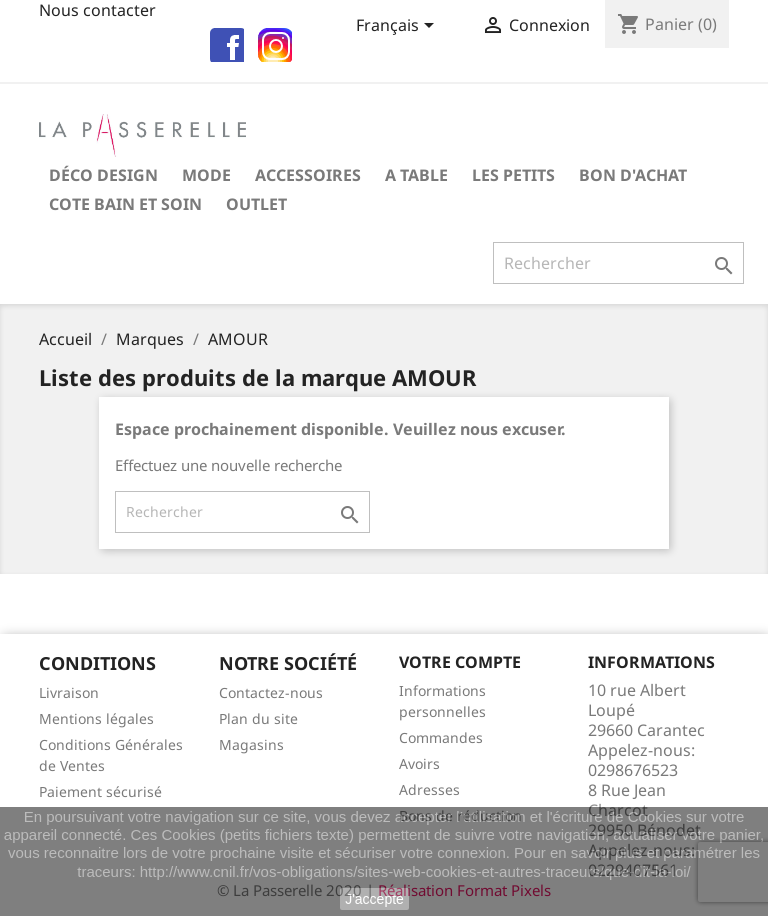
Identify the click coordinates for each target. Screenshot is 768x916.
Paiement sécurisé (100, 791)
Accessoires (308, 175)
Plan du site (258, 718)
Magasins (251, 744)
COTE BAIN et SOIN (125, 204)
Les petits (513, 175)
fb (224, 42)
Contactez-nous (271, 692)
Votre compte (460, 662)
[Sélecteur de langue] (398, 27)
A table (416, 175)
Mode (206, 175)
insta (272, 42)
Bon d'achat (633, 175)
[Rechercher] (618, 263)
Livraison (69, 692)
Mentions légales (96, 718)
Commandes (441, 737)
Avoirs (419, 763)
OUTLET (256, 204)
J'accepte (374, 899)
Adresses (429, 789)
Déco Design (103, 175)
